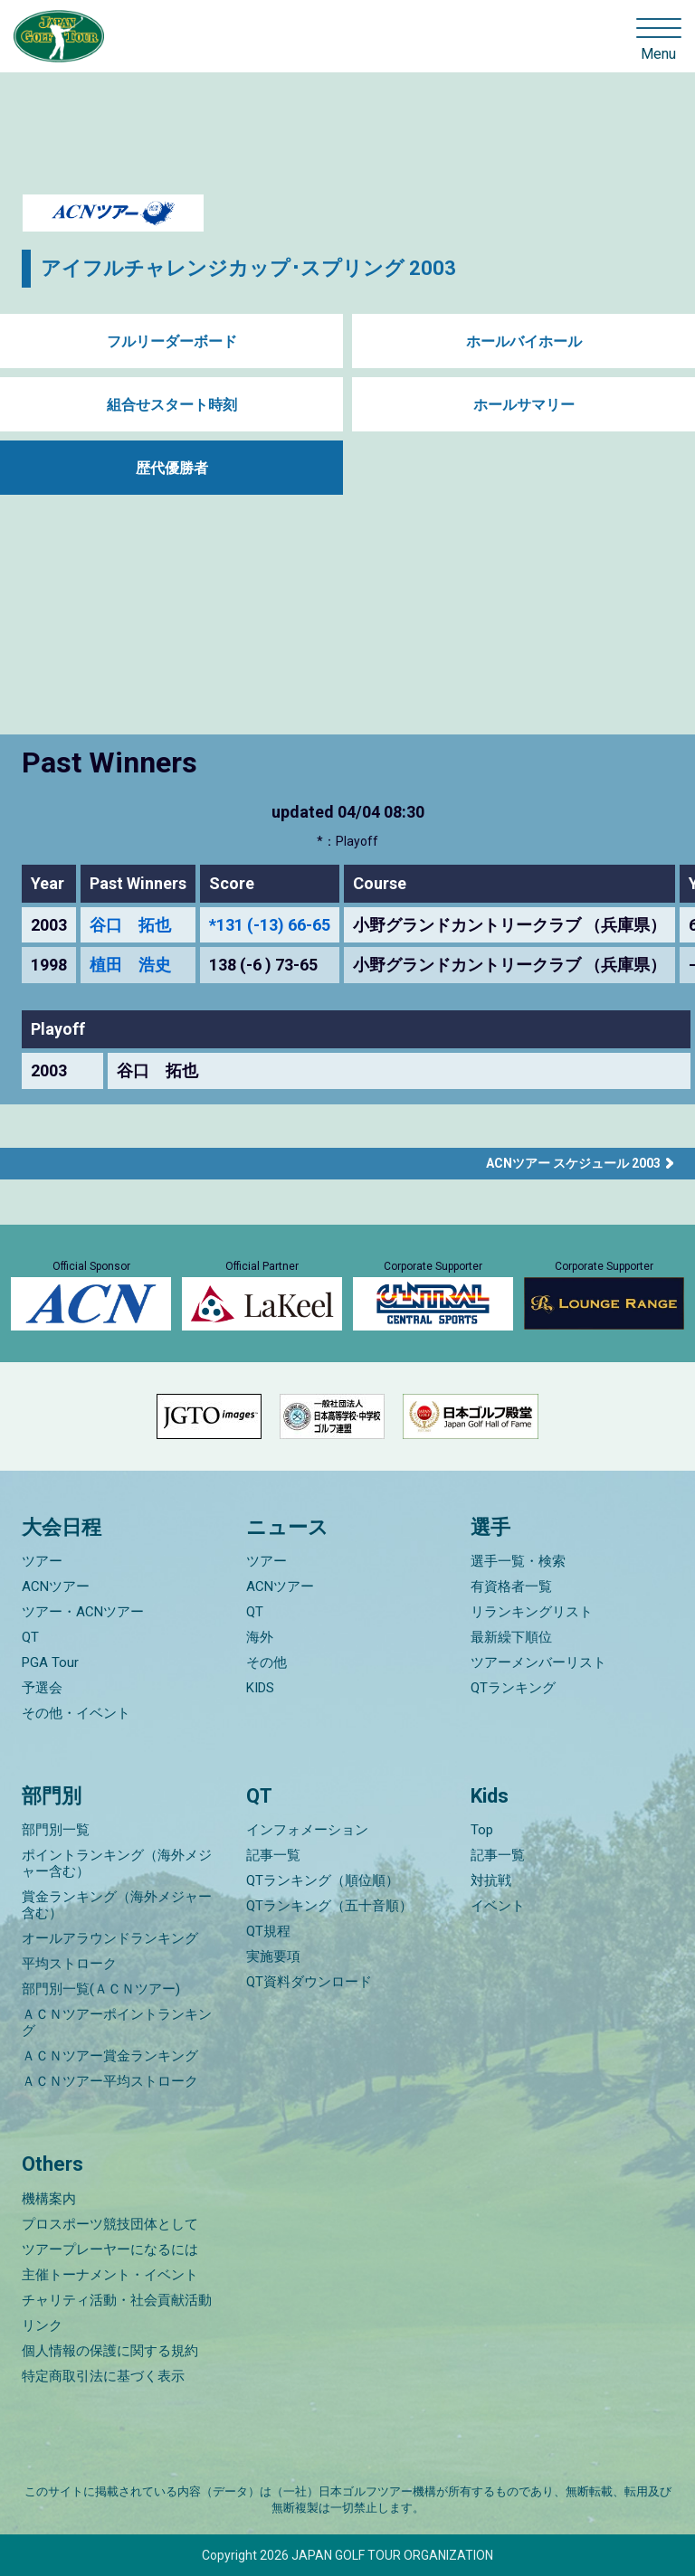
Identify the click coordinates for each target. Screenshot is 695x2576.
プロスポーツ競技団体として (110, 2224)
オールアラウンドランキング (110, 1938)
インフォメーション (307, 1830)
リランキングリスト (532, 1612)
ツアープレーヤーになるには (110, 2249)
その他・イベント (76, 1713)
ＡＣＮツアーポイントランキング (117, 2022)
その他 (266, 1662)
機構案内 (49, 2199)
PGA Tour (50, 1662)
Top (482, 1830)
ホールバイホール (524, 341)
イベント (498, 1906)
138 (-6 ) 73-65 (263, 965)
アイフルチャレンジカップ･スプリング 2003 (248, 268)
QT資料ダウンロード (309, 1982)
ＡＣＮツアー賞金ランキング (110, 2056)
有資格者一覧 (511, 1586)
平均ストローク (69, 1964)
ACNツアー (56, 1586)
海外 (259, 1637)
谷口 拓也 (130, 925)
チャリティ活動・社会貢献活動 (117, 2300)
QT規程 (268, 1931)
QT (30, 1637)
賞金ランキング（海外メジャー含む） (117, 1905)
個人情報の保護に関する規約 (110, 2351)
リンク (42, 2325)
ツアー (42, 1561)
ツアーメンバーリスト (538, 1662)
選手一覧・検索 (518, 1561)
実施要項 (273, 1956)
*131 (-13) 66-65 (269, 925)
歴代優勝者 (172, 468)
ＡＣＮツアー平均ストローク (110, 2081)
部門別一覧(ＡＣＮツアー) (101, 1989)
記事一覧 (273, 1855)
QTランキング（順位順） (322, 1880)
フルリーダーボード (172, 341)
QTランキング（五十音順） (329, 1906)
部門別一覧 (56, 1830)
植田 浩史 (130, 965)
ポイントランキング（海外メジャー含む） (117, 1863)
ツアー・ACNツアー (83, 1612)
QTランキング (513, 1688)
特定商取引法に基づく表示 (103, 2376)
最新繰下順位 (511, 1637)
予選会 (42, 1688)
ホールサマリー (524, 404)
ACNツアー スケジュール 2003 (573, 1163)
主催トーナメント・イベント (110, 2275)
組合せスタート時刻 (172, 404)
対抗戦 (491, 1880)
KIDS (260, 1688)
